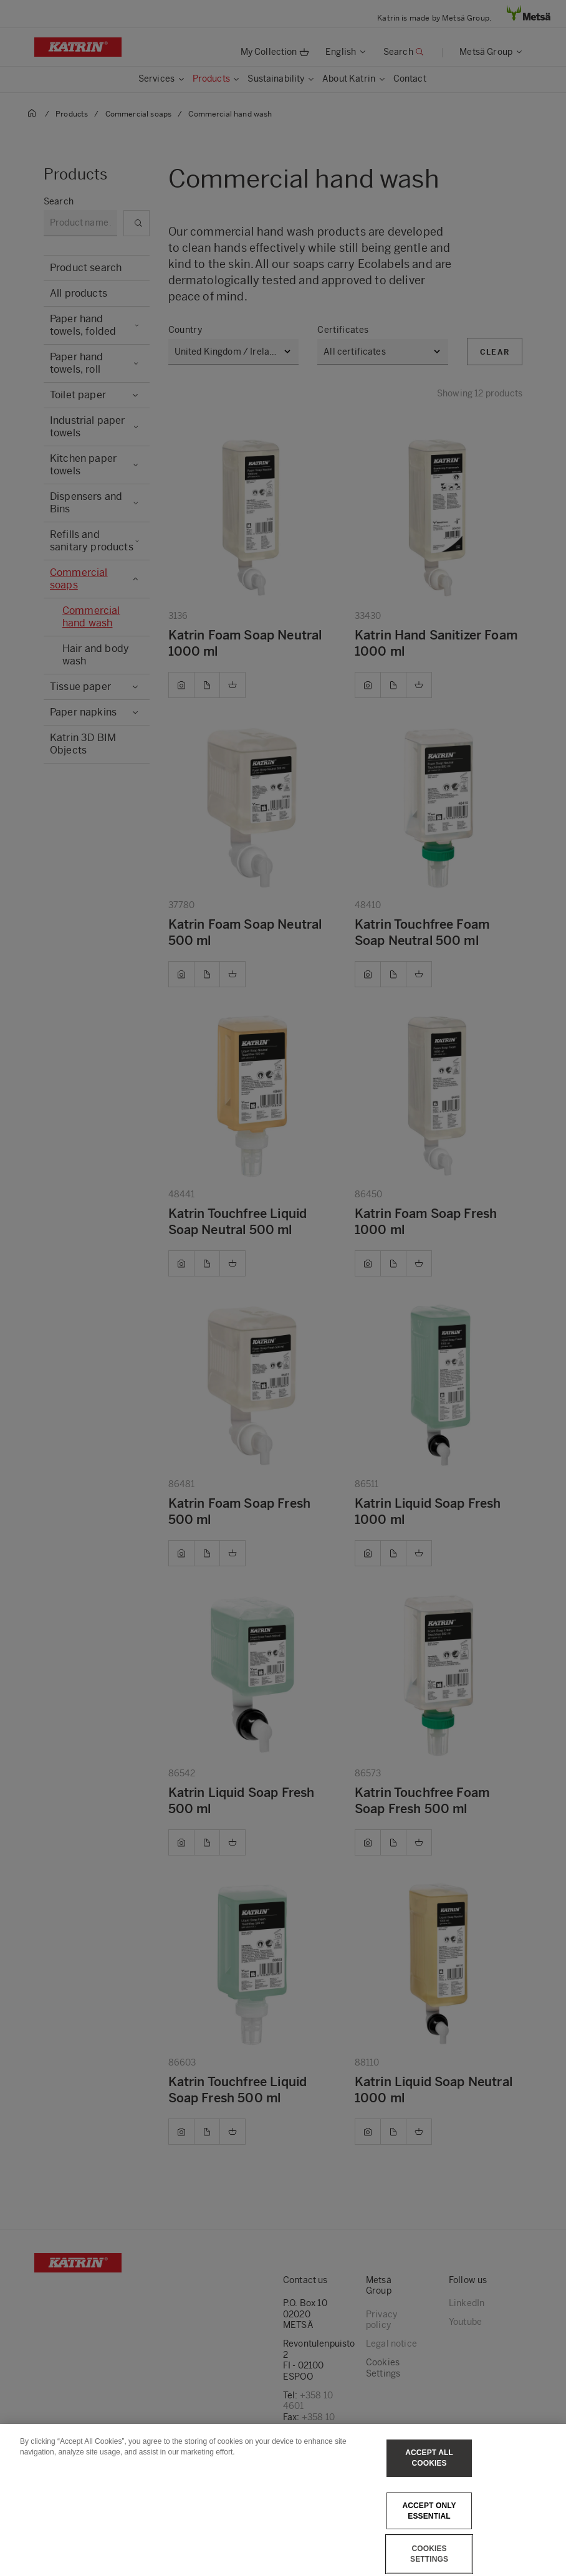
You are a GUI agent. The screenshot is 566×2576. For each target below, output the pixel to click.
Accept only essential (429, 2519)
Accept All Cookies (429, 2466)
